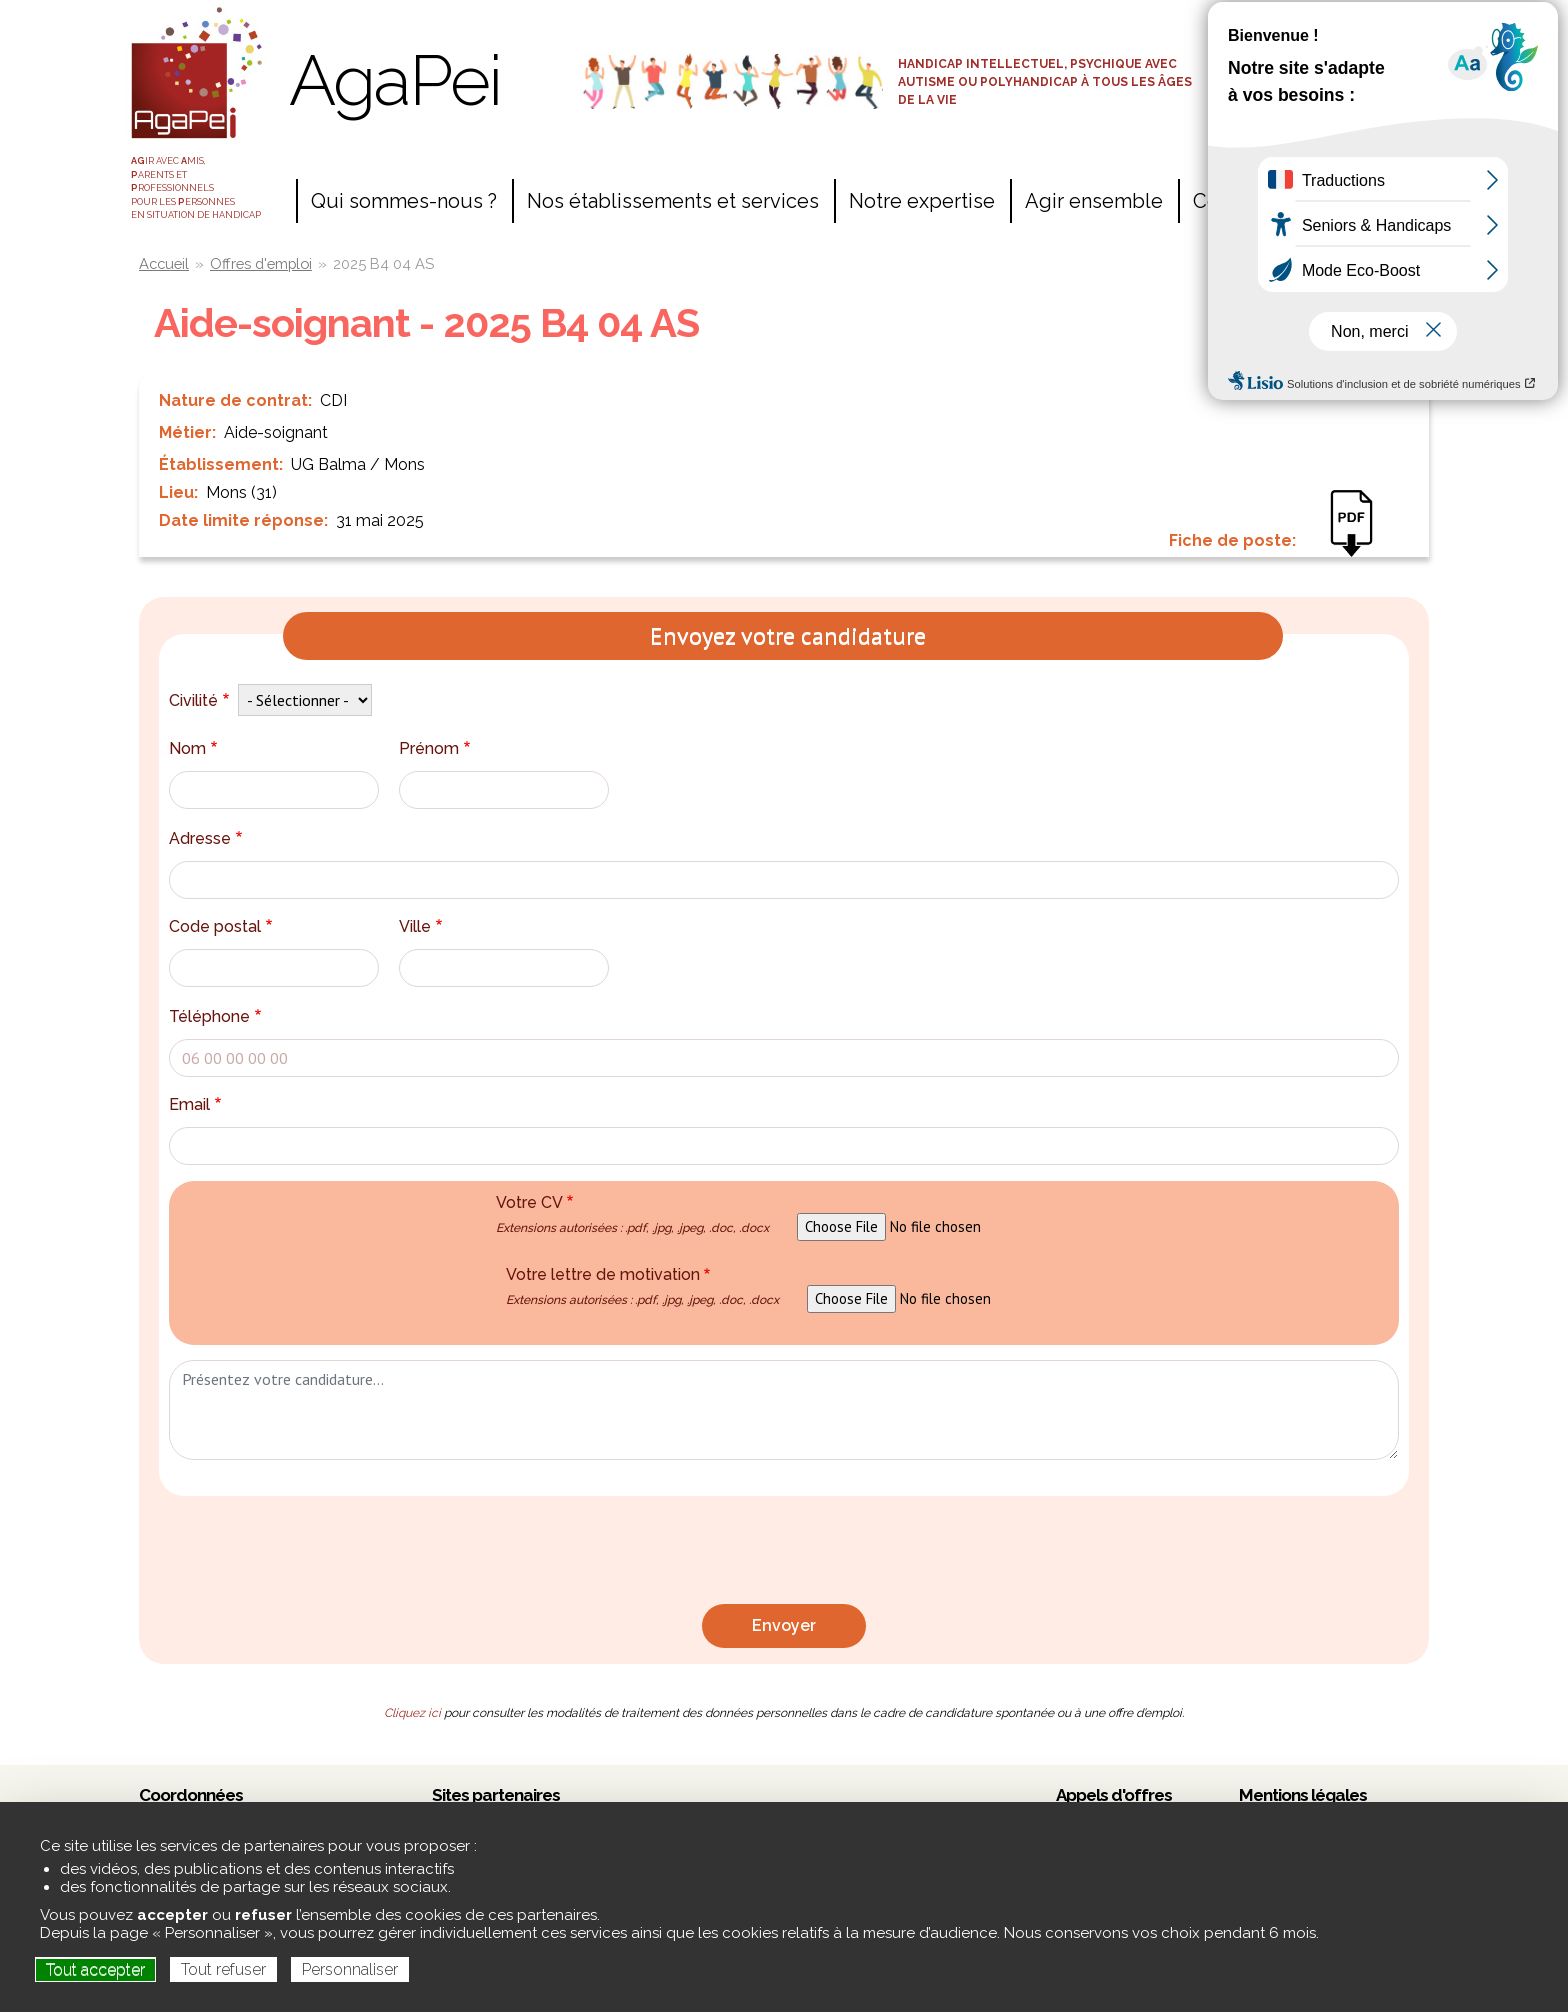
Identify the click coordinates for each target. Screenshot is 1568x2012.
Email (197, 1104)
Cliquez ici (412, 1713)
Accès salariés (1323, 27)
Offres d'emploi (261, 263)
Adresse (208, 838)
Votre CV (632, 1214)
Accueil (164, 263)
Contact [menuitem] (1229, 201)
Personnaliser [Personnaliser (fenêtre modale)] (350, 1969)
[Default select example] (305, 700)
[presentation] (784, 1555)
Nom (195, 748)
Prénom (437, 748)
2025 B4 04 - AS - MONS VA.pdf (1361, 537)
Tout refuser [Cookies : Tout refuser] (223, 1969)
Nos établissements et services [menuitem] (673, 201)
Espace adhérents (1323, 62)
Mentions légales (1303, 1795)
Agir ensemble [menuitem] (1094, 201)
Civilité (201, 700)
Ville (423, 926)
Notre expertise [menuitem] (922, 201)
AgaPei (395, 80)
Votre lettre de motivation (642, 1286)
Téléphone (217, 1016)
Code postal (223, 926)
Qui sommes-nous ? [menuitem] (404, 201)
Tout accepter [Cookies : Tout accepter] (95, 1969)
